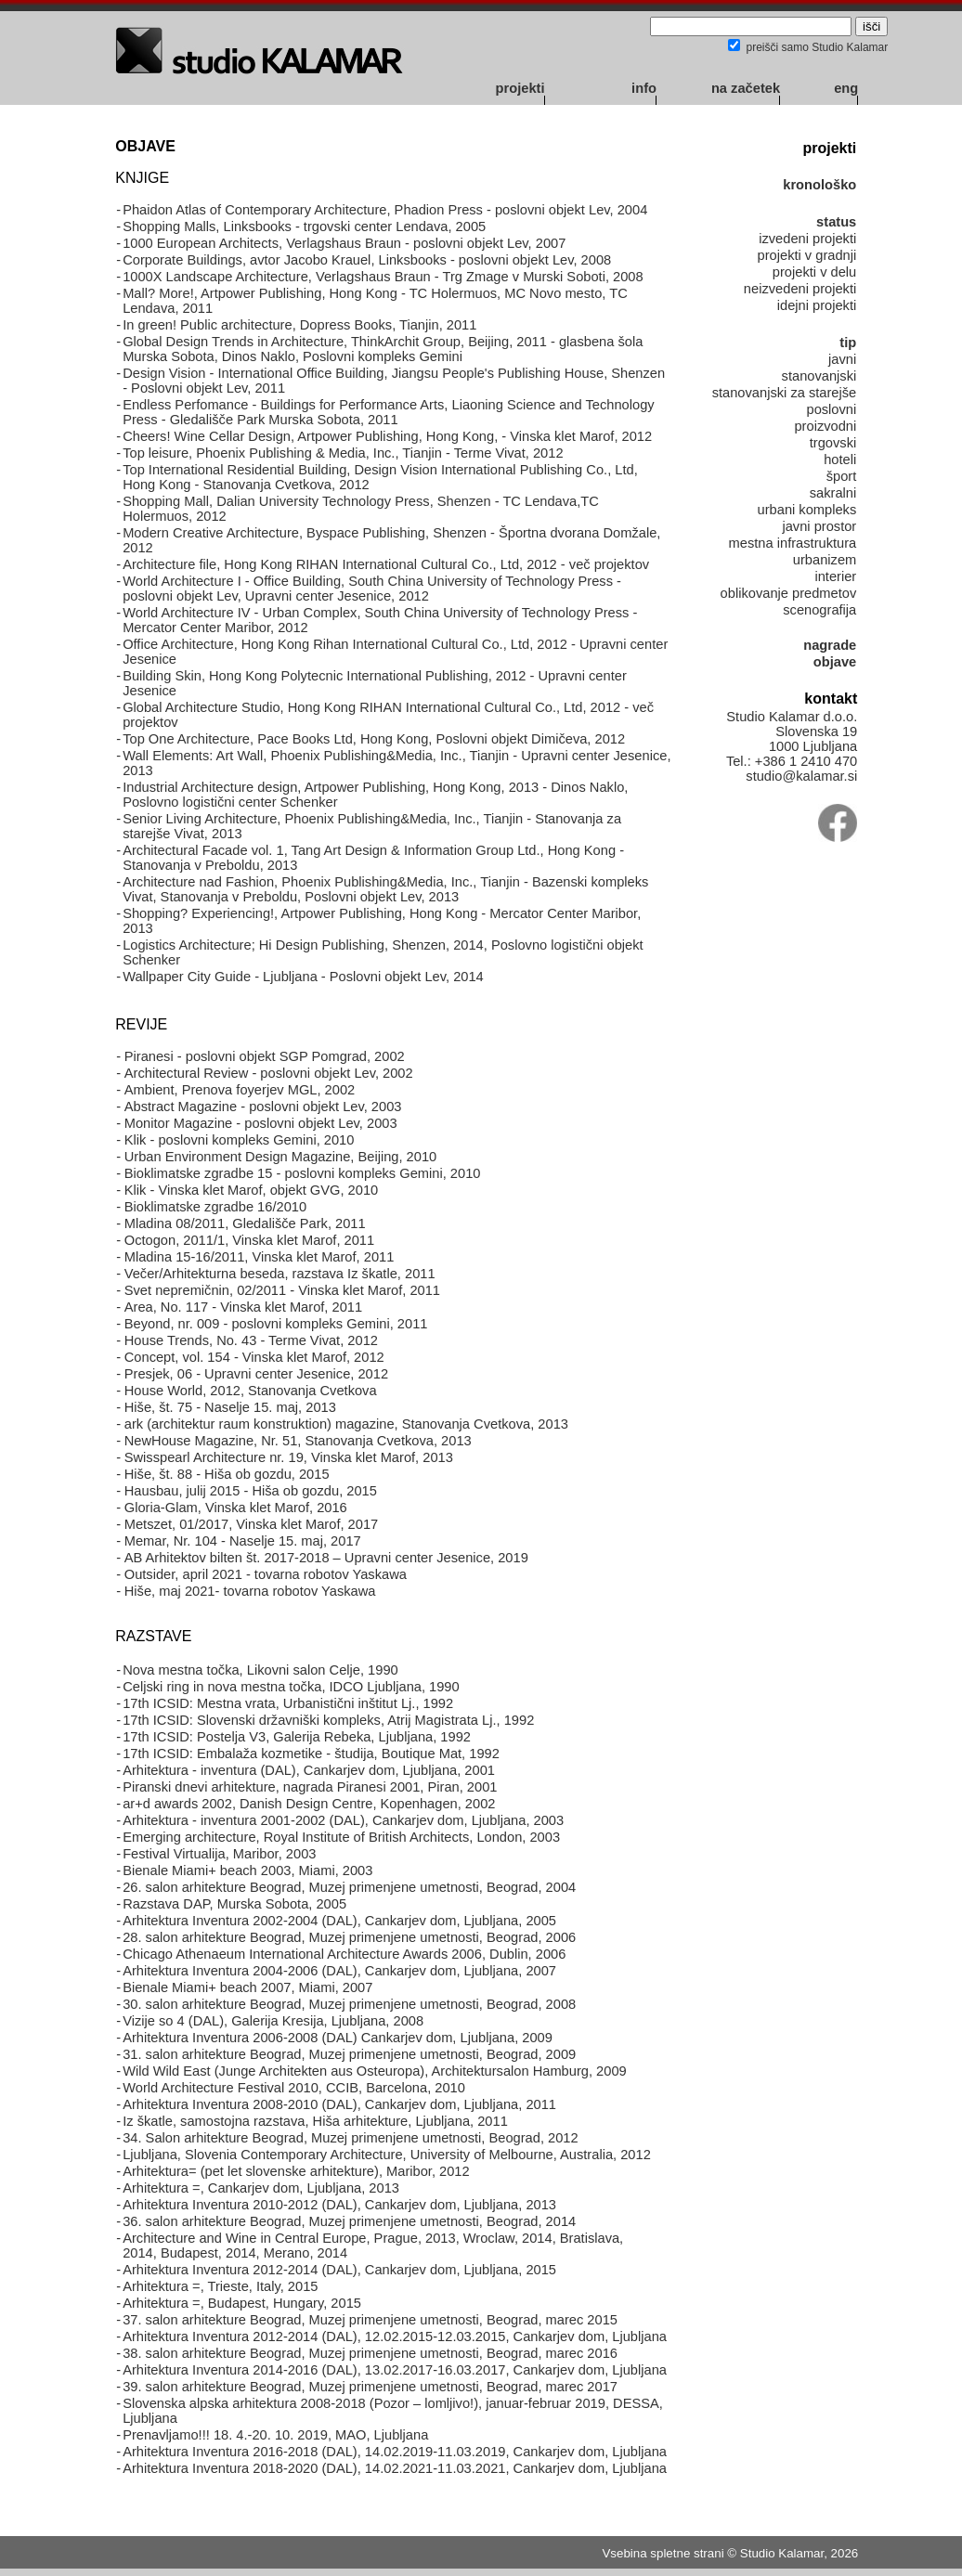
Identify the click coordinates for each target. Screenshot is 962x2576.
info (643, 88)
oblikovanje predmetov (789, 593)
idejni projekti (817, 305)
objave (834, 661)
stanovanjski (819, 376)
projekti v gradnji (807, 255)
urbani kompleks (807, 509)
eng (846, 88)
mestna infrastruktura (793, 543)
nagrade (829, 645)
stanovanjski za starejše (784, 392)
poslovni (831, 409)
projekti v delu (814, 272)
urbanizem (824, 559)
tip (847, 342)
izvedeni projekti (807, 238)
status (836, 221)
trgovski (833, 442)
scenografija (819, 609)
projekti (520, 88)
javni (842, 359)
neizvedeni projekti (800, 288)
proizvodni (825, 426)
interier (835, 576)
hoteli (840, 459)
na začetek (745, 88)
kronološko (819, 184)
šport (841, 476)
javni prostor (819, 526)
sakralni (833, 492)
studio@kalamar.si (801, 776)
